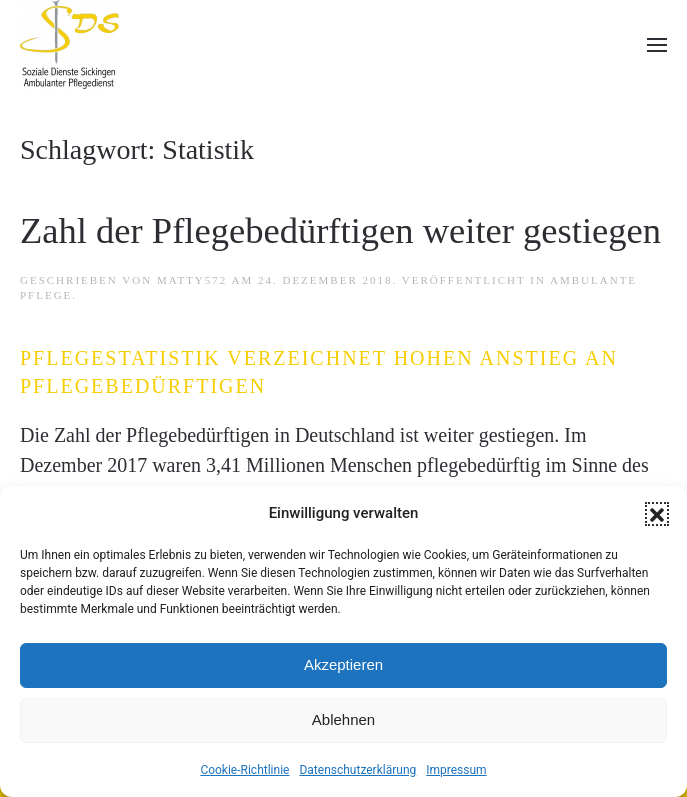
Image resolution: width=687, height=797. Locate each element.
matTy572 (192, 280)
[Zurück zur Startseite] (69, 45)
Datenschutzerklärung (357, 770)
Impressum (456, 770)
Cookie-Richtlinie (244, 770)
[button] (657, 514)
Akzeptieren (343, 664)
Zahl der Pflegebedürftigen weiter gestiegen (340, 230)
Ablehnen (343, 719)
